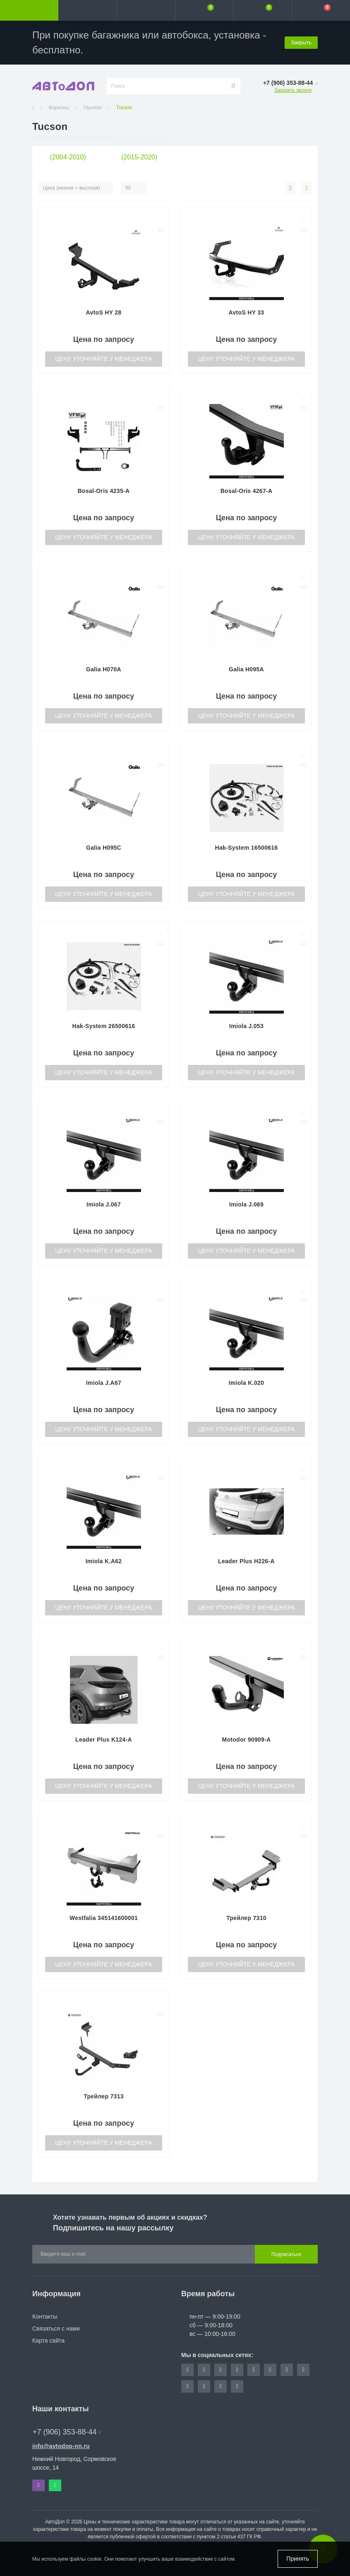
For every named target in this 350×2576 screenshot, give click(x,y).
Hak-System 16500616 (246, 847)
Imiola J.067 (103, 1204)
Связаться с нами (56, 2328)
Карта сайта (48, 2340)
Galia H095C (103, 847)
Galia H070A (103, 669)
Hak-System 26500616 (103, 1026)
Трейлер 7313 (104, 2096)
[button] (146, 10)
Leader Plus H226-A (246, 1561)
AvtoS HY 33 (246, 312)
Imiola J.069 (246, 1204)
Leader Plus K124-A (103, 1739)
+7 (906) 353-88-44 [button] (67, 2432)
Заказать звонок (293, 90)
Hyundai (93, 108)
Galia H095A (246, 669)
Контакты (44, 2316)
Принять (297, 2558)
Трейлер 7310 (246, 1918)
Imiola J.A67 (103, 1382)
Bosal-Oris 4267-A (247, 491)
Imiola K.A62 (104, 1561)
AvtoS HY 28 (104, 312)
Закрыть (301, 42)
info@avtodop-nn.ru (61, 2446)
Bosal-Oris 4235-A (104, 491)
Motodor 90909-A (246, 1739)
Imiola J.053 (246, 1026)
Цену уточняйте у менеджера (103, 359)
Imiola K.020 (246, 1382)
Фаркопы (58, 108)
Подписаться (286, 2254)
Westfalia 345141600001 (104, 1918)
